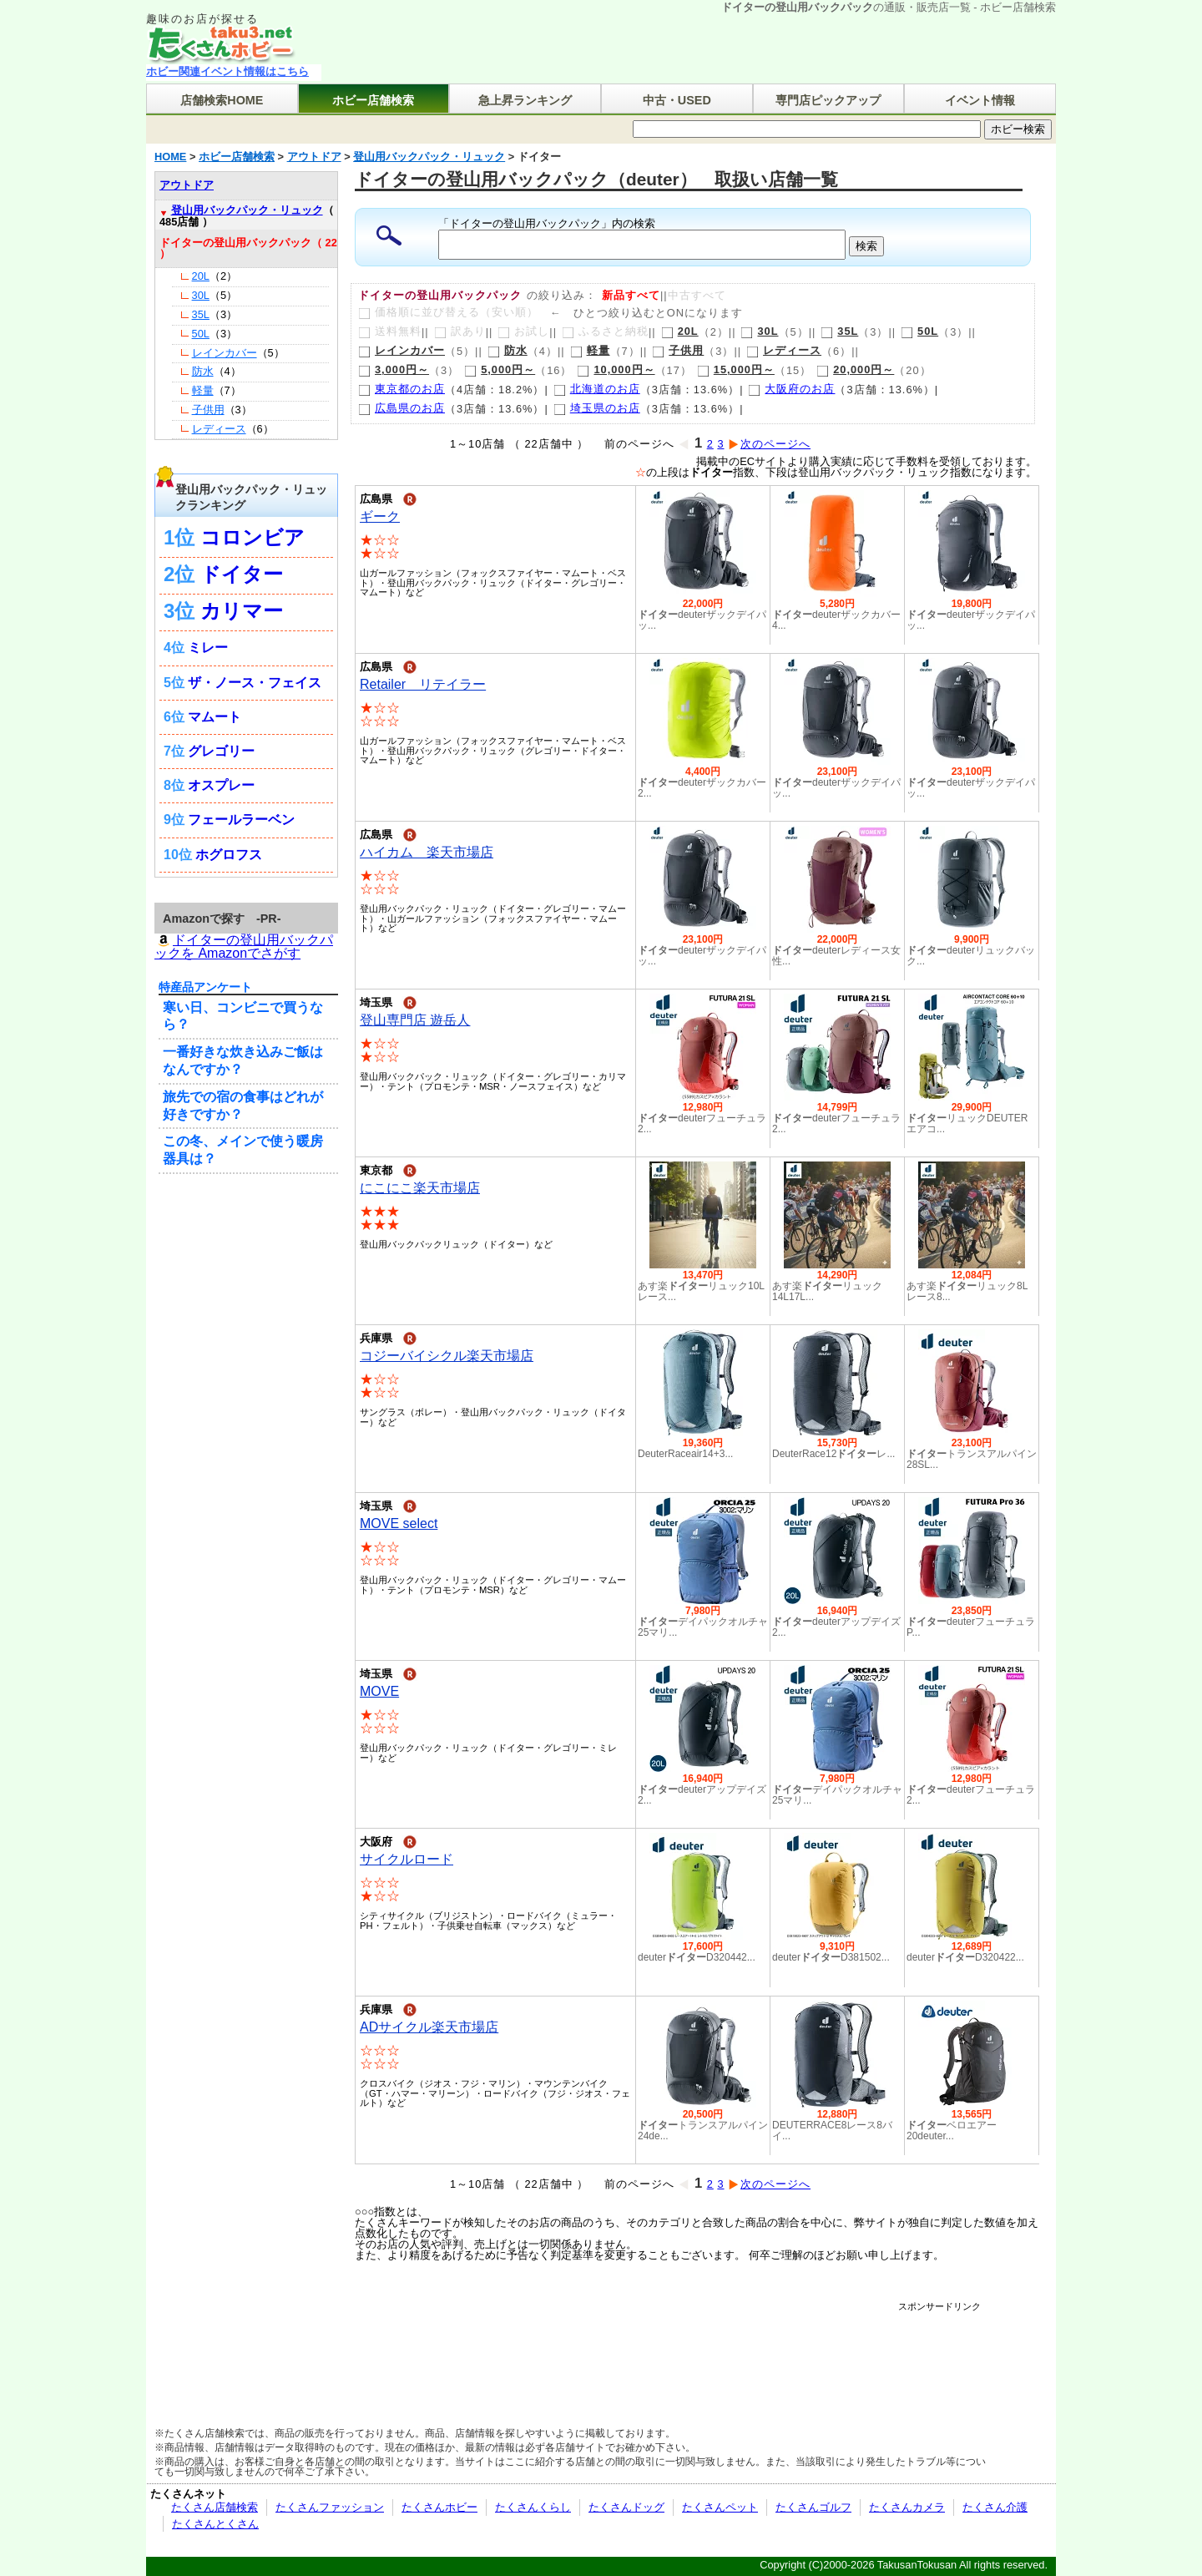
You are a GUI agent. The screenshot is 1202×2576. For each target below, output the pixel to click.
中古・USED (677, 100)
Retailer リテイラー (423, 684)
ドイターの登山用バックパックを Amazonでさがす (243, 947)
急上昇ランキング (525, 100)
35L (839, 331)
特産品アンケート (205, 987)
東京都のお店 (401, 388)
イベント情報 (980, 100)
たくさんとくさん (215, 2524)
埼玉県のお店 (596, 408)
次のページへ (769, 444)
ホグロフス (228, 855)
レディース (783, 350)
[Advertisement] (675, 2349)
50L (919, 331)
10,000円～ (615, 369)
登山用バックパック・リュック (247, 210)
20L (680, 331)
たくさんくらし (533, 2507)
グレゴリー (221, 751)
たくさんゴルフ (813, 2507)
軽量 (590, 350)
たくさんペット (720, 2507)
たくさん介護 (995, 2507)
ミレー (208, 647)
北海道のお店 (596, 388)
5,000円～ (499, 369)
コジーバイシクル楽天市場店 (446, 1356)
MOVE (379, 1691)
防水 (507, 350)
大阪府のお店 (791, 388)
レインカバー (401, 350)
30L (759, 331)
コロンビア (252, 537)
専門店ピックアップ (828, 100)
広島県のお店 (401, 408)
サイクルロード (406, 1859)
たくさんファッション (329, 2507)
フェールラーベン (241, 819)
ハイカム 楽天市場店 (426, 852)
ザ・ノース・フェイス (254, 683)
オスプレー (221, 785)
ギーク (380, 516)
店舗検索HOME (221, 100)
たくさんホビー (439, 2507)
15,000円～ (736, 369)
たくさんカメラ (907, 2507)
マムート (214, 717)
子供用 (678, 350)
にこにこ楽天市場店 (420, 1188)
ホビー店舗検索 (373, 100)
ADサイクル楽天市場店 (429, 2027)
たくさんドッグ (626, 2507)
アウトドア (186, 185)
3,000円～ (393, 369)
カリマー (241, 611)
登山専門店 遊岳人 (415, 1020)
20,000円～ (855, 369)
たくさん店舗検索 (214, 2507)
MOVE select (398, 1523)
